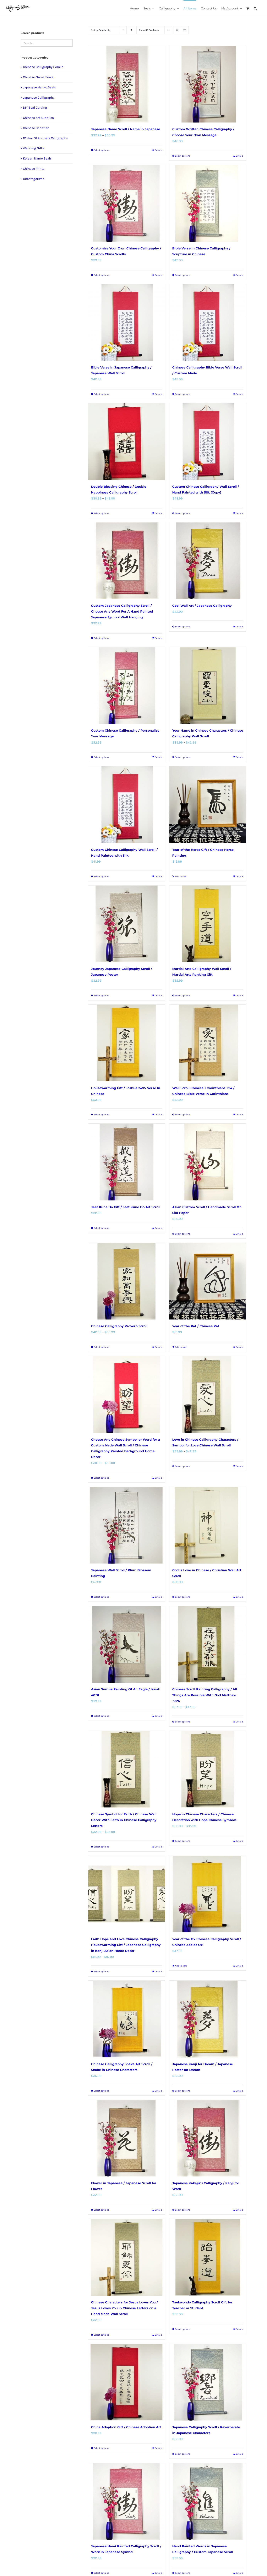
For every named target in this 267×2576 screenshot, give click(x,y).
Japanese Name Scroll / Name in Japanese (125, 129)
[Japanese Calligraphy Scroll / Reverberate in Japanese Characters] (207, 2382)
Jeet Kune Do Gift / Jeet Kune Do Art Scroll (125, 1207)
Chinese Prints (33, 168)
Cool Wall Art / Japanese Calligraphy (202, 606)
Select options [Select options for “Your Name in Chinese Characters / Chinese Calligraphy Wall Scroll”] (182, 757)
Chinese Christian (36, 128)
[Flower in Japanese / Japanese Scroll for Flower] (126, 2138)
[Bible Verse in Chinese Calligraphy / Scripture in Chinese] (207, 203)
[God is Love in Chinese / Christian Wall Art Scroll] (207, 1525)
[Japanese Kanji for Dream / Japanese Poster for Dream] (207, 2019)
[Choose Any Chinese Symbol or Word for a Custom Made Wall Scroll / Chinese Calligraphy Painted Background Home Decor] (126, 1394)
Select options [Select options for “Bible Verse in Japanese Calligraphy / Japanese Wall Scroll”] (101, 394)
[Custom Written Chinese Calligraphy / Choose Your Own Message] (207, 84)
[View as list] (184, 30)
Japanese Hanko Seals (39, 87)
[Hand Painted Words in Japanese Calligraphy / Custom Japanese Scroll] (207, 2501)
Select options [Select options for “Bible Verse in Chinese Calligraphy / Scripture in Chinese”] (182, 275)
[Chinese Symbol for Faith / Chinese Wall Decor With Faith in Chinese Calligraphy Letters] (126, 1769)
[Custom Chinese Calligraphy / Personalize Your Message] (126, 685)
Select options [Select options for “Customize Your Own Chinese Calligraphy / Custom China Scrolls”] (101, 275)
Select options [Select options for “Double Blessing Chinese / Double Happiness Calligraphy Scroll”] (101, 513)
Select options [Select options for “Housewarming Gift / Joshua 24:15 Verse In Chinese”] (101, 1114)
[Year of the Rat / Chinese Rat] (207, 1281)
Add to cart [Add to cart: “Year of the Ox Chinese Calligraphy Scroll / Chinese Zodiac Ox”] (181, 1965)
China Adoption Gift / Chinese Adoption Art (126, 2427)
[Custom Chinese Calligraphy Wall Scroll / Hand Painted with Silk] (126, 804)
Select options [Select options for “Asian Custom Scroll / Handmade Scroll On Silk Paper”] (182, 1233)
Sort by (100, 30)
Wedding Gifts (33, 148)
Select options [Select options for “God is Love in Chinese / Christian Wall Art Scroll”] (182, 1597)
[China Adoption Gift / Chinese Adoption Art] (126, 2382)
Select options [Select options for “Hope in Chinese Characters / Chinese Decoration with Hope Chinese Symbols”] (182, 1841)
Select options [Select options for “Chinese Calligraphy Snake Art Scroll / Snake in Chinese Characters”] (101, 2090)
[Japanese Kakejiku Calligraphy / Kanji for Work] (207, 2138)
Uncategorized (33, 179)
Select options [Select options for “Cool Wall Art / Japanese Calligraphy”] (182, 626)
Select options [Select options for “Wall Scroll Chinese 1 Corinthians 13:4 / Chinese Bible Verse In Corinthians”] (182, 1114)
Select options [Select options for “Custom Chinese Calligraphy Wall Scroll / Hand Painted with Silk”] (101, 876)
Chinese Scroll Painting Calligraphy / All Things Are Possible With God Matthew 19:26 (204, 1695)
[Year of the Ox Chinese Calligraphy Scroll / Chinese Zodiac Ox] (207, 1894)
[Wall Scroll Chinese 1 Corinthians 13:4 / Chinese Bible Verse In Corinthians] (207, 1043)
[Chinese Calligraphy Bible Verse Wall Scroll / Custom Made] (207, 322)
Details (158, 150)
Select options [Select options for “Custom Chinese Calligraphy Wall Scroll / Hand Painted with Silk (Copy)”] (182, 513)
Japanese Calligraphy (38, 97)
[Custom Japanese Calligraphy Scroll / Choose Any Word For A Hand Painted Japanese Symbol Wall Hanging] (126, 560)
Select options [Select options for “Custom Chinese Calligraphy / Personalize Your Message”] (101, 757)
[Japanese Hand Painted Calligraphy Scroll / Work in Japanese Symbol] (126, 2501)
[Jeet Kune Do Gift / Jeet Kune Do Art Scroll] (126, 1162)
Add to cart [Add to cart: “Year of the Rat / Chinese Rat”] (181, 1347)
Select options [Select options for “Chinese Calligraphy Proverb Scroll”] (101, 1347)
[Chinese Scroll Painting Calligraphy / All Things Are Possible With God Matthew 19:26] (207, 1644)
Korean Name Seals (37, 158)
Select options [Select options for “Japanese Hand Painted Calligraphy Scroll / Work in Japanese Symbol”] (101, 2573)
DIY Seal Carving (35, 107)
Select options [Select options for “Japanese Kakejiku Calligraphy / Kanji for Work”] (182, 2209)
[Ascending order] (131, 30)
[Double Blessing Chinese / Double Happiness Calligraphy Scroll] (126, 441)
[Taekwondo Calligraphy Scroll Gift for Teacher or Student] (207, 2257)
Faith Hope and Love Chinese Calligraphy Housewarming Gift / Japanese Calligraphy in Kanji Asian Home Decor (126, 1944)
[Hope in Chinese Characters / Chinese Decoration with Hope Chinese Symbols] (207, 1769)
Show (149, 30)
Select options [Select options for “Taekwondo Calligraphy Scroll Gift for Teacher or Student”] (182, 2329)
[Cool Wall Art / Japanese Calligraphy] (207, 560)
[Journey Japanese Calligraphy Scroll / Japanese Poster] (126, 924)
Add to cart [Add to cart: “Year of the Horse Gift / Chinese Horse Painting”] (181, 876)
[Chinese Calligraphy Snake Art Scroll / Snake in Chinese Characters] (126, 2019)
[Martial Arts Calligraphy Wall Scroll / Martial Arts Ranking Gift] (207, 924)
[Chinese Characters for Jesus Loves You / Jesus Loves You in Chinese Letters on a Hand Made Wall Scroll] (126, 2257)
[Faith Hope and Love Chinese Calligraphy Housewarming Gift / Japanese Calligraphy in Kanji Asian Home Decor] (126, 1894)
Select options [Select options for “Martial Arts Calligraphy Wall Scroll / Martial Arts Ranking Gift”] (182, 995)
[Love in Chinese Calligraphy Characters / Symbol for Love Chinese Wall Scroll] (207, 1394)
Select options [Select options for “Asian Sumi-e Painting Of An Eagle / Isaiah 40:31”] (101, 1716)
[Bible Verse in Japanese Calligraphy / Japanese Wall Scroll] (126, 322)
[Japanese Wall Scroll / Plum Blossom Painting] (126, 1525)
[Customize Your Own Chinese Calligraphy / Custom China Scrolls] (126, 203)
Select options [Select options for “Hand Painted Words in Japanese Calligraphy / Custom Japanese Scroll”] (182, 2573)
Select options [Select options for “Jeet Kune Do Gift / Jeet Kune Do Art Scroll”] (101, 1228)
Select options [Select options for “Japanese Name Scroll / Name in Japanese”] (101, 150)
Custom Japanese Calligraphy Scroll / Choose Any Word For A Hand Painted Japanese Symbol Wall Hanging (122, 611)
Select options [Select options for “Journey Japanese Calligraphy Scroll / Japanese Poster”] (101, 995)
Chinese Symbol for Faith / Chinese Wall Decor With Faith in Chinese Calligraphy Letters (123, 1820)
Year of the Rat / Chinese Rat (195, 1326)
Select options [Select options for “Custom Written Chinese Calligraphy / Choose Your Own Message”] (182, 155)
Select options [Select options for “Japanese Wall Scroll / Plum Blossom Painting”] (101, 1597)
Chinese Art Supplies (38, 118)
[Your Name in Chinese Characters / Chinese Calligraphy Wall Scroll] (207, 685)
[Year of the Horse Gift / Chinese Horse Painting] (207, 804)
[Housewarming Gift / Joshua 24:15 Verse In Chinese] (126, 1043)
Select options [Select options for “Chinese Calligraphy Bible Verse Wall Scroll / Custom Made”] (182, 394)
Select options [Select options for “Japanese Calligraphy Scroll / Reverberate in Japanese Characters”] (182, 2454)
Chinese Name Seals (38, 77)
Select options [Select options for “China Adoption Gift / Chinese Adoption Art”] (101, 2448)
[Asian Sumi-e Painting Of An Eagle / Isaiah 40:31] (126, 1644)
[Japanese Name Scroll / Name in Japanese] (126, 84)
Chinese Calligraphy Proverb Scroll (119, 1326)
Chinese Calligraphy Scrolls (43, 67)
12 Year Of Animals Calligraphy (45, 138)
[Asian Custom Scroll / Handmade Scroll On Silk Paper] (207, 1162)
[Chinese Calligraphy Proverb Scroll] (126, 1281)
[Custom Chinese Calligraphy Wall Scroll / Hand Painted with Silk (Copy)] (207, 441)
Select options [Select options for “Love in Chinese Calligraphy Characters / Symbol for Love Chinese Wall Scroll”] (182, 1466)
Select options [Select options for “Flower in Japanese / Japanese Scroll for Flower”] (101, 2209)
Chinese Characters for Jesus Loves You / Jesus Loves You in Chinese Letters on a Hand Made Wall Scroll (124, 2308)
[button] (255, 8)
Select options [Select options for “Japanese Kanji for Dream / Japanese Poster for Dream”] (182, 2090)
